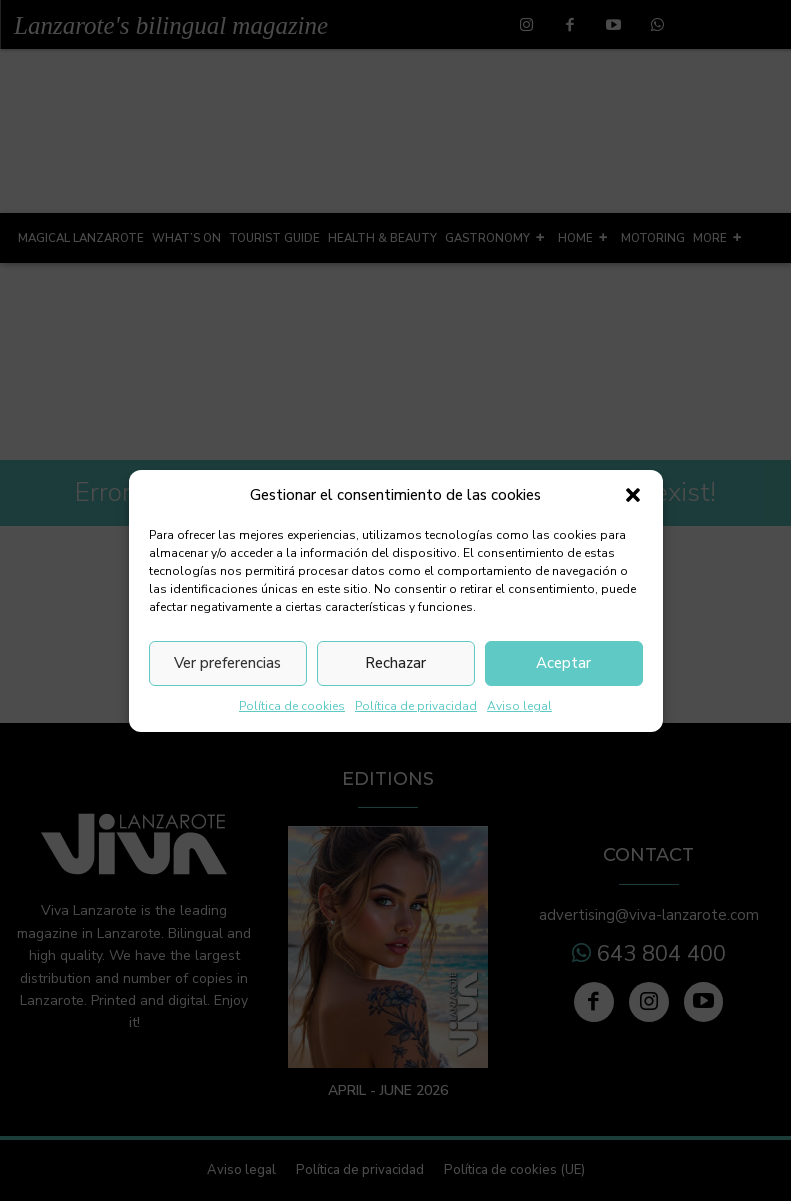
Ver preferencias (227, 663)
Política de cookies (292, 706)
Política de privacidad (416, 706)
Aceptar (563, 663)
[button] (633, 495)
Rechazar (395, 663)
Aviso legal (519, 706)
